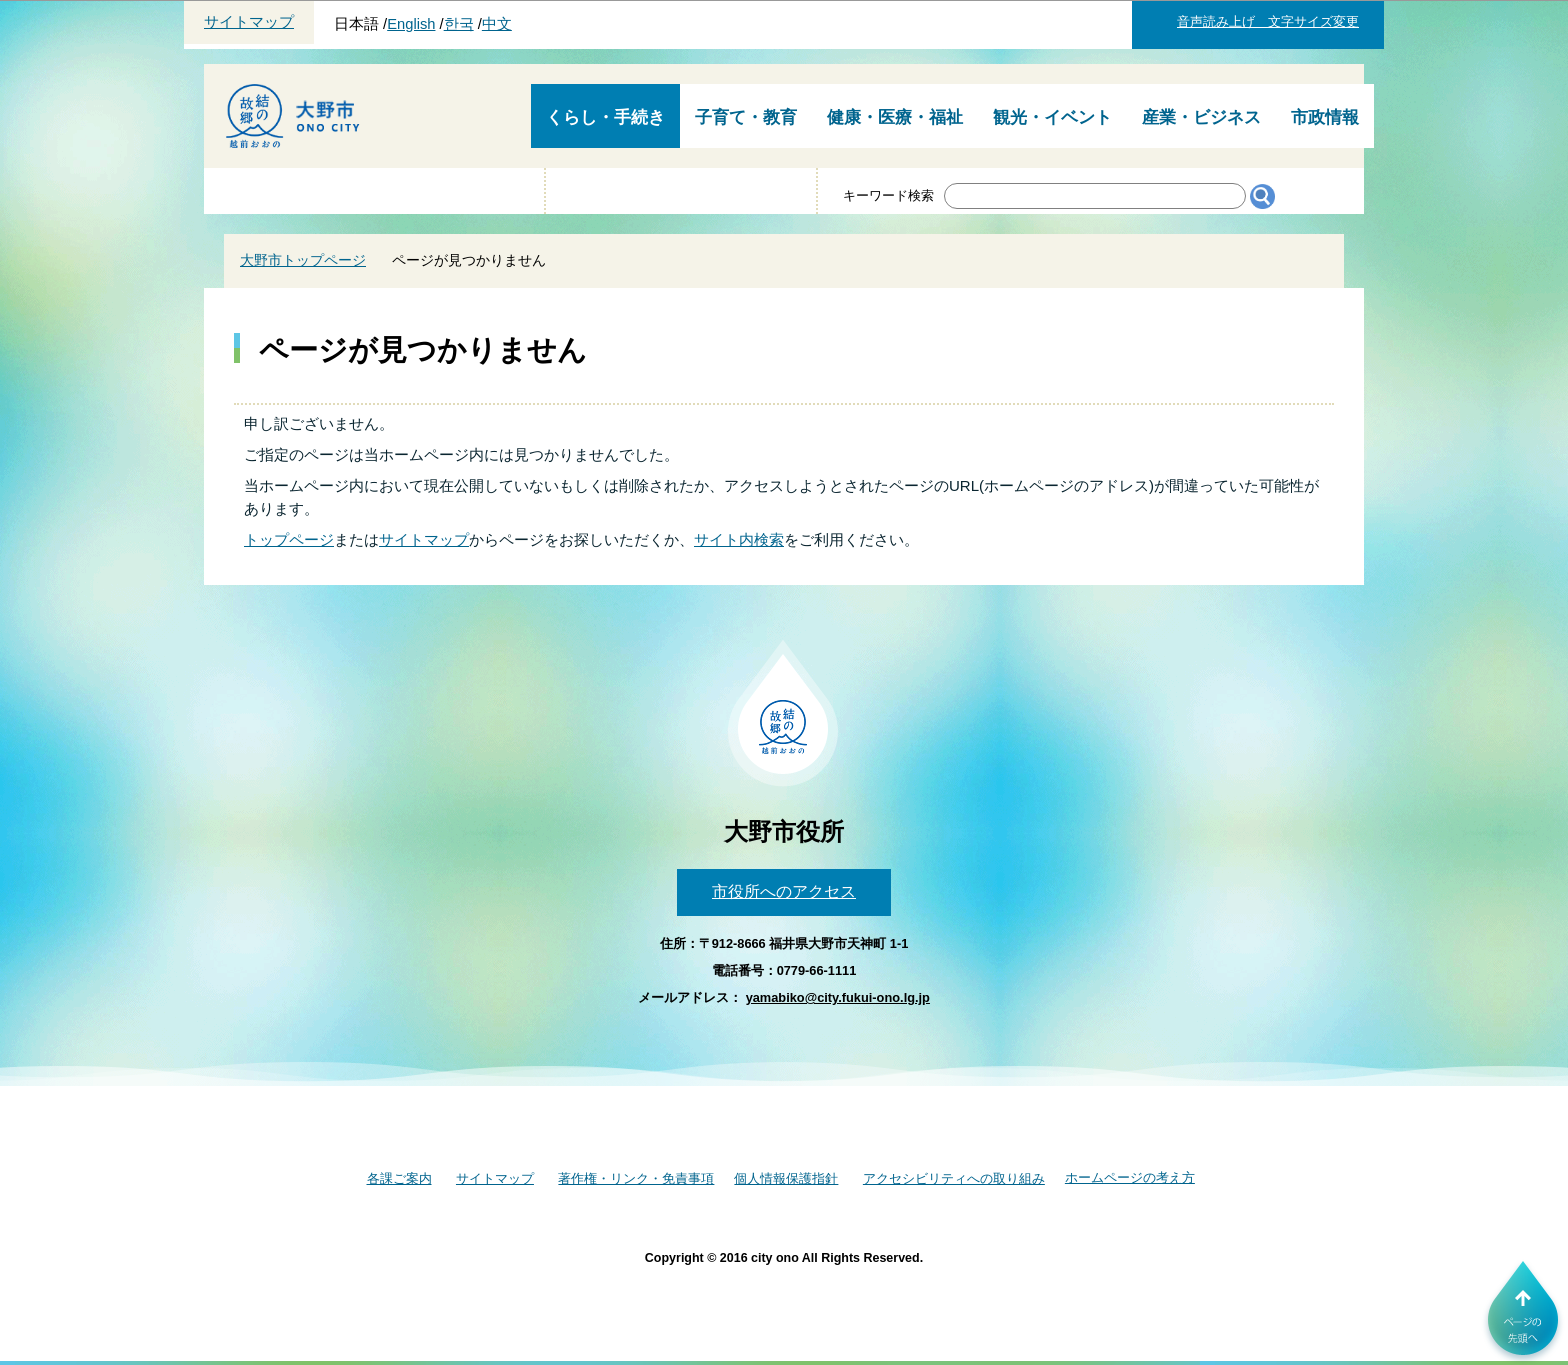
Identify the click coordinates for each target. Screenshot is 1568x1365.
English (411, 24)
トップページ (289, 539)
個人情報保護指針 (786, 1178)
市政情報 (1325, 117)
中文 (497, 24)
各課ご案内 (399, 1178)
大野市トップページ (303, 260)
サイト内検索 (739, 539)
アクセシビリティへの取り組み (954, 1178)
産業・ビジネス (1201, 117)
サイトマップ (249, 22)
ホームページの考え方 (1130, 1177)
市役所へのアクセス (784, 891)
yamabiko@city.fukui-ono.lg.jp (838, 997)
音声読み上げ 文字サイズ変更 (1268, 21)
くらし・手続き (605, 117)
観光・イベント (1052, 117)
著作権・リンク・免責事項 (636, 1178)
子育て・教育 (746, 117)
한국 (459, 24)
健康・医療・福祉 (895, 117)
